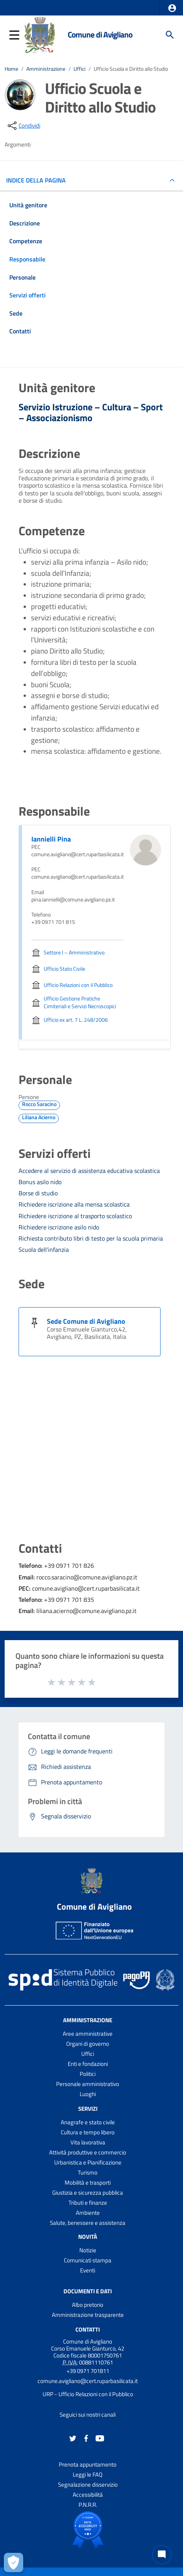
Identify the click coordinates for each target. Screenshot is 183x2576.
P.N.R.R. (88, 2504)
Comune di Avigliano (100, 34)
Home (11, 69)
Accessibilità (88, 2494)
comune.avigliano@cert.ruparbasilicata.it (88, 2380)
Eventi (87, 2270)
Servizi (87, 2108)
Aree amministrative (88, 2033)
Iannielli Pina (51, 839)
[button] (172, 8)
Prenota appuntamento (87, 2464)
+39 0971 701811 (88, 2370)
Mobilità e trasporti (88, 2182)
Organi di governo (87, 2043)
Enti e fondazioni (88, 2063)
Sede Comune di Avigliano (86, 1321)
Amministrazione (45, 69)
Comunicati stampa (87, 2260)
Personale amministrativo (87, 2083)
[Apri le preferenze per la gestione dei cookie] (13, 2562)
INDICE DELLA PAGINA (39, 180)
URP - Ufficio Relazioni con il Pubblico (88, 2394)
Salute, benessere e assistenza (87, 2222)
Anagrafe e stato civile (88, 2122)
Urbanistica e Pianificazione (87, 2162)
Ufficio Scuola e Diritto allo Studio (131, 69)
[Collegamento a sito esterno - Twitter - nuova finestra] (72, 2437)
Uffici (80, 69)
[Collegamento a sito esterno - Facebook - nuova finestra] (86, 2437)
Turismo (87, 2172)
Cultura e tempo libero (88, 2132)
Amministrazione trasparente (88, 2314)
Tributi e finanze (87, 2202)
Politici (88, 2073)
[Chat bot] (161, 2554)
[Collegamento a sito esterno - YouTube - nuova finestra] (99, 2437)
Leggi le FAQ (88, 2474)
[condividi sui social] (23, 125)
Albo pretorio (87, 2304)
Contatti (87, 2329)
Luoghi (88, 2093)
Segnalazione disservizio (88, 2484)
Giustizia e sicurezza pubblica (87, 2192)
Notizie (87, 2250)
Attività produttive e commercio (87, 2152)
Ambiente (88, 2212)
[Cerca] (169, 34)
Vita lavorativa (87, 2142)
